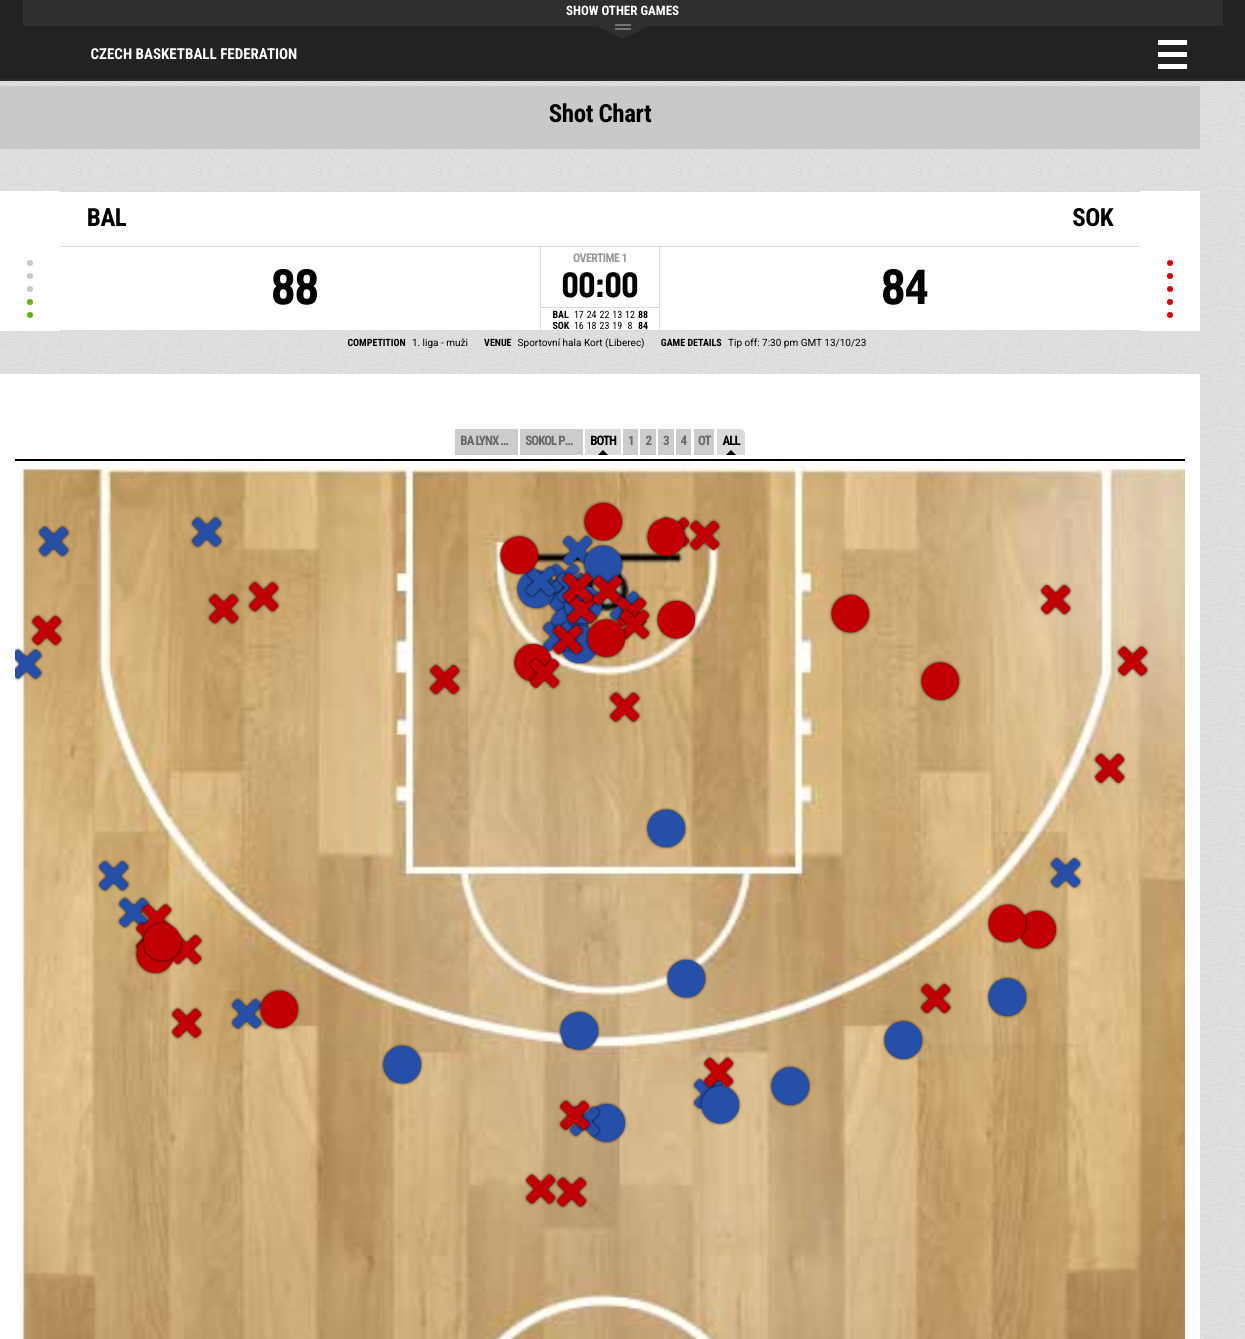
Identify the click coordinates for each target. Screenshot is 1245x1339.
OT (704, 441)
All (730, 441)
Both (603, 441)
